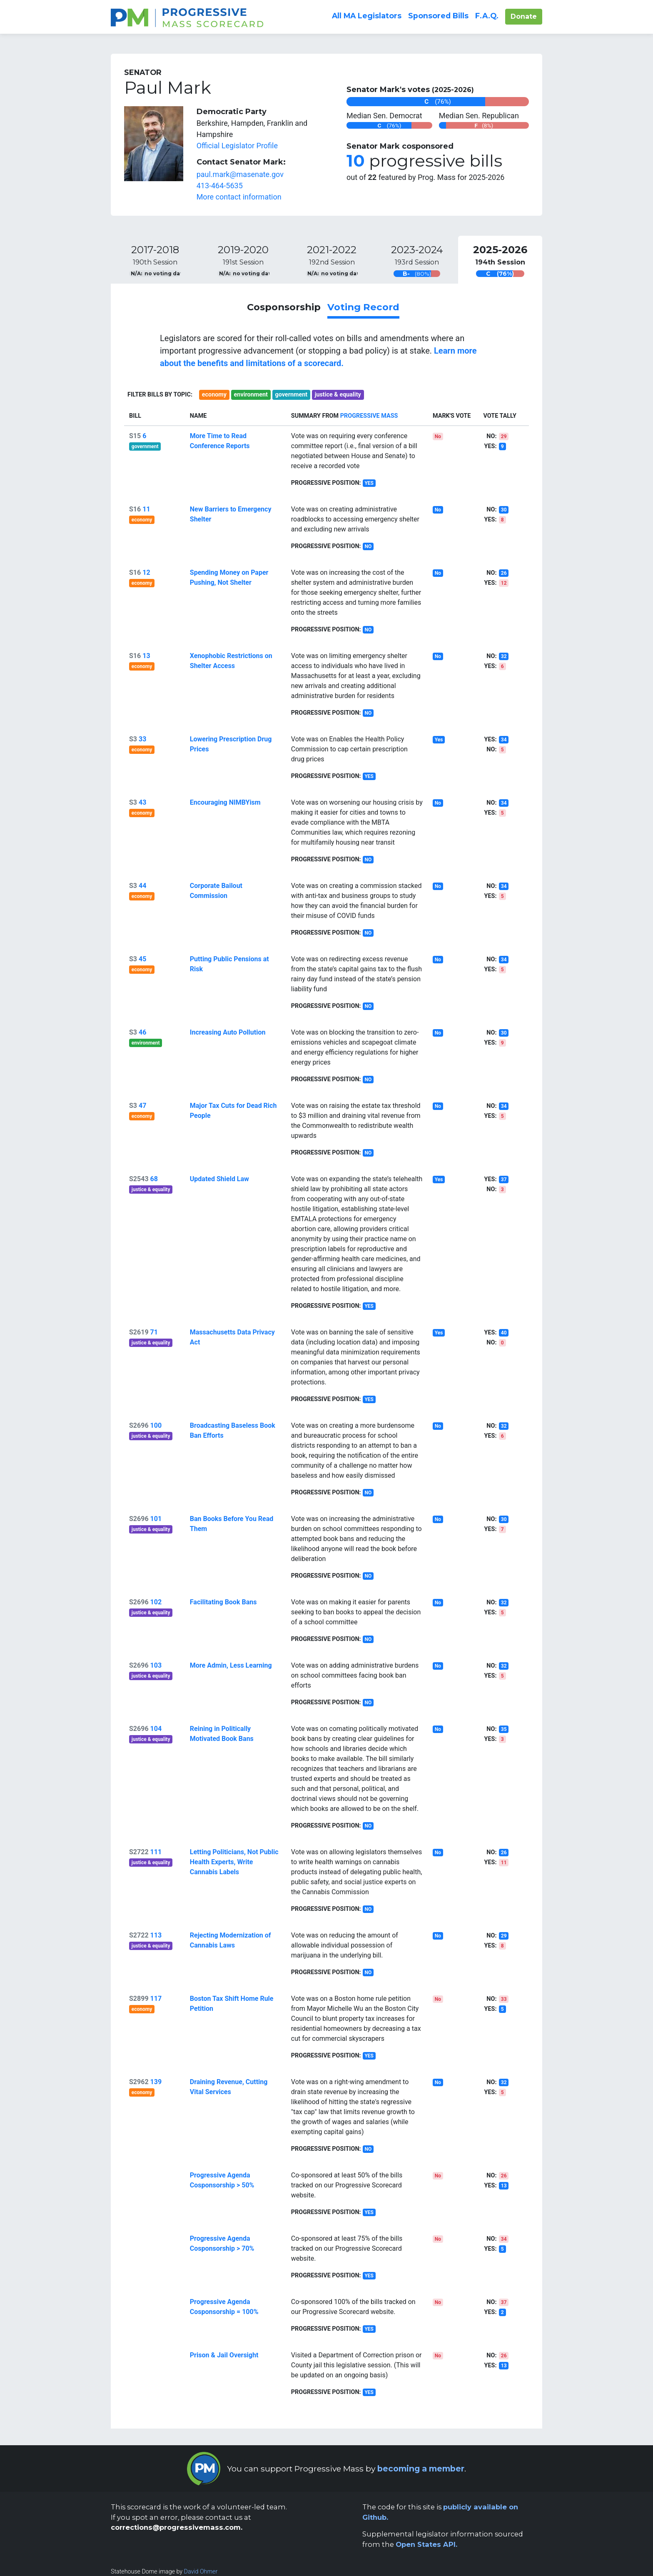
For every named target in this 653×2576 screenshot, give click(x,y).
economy (214, 394)
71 (154, 1332)
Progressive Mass (369, 415)
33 (142, 739)
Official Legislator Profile (237, 145)
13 (146, 656)
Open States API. (426, 2544)
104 (156, 1729)
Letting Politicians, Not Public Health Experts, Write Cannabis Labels (234, 1862)
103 (156, 1665)
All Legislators (366, 15)
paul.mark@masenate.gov (240, 174)
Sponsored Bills (438, 15)
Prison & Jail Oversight (224, 2355)
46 (142, 1032)
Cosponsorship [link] (284, 307)
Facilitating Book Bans (223, 1602)
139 (156, 2082)
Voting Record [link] (363, 307)
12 (146, 572)
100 (156, 1425)
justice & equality (338, 394)
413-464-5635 (220, 185)
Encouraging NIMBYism (225, 802)
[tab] (155, 260)
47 (142, 1106)
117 (156, 1998)
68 (154, 1179)
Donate (526, 15)
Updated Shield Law (219, 1179)
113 (156, 1935)
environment (251, 394)
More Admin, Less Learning (231, 1665)
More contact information (239, 196)
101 (156, 1519)
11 (146, 509)
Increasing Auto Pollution (228, 1032)
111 (156, 1852)
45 (142, 959)
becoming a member (420, 2469)
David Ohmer (201, 2571)
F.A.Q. (486, 15)
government (291, 394)
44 (142, 886)
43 (142, 802)
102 (156, 1602)
